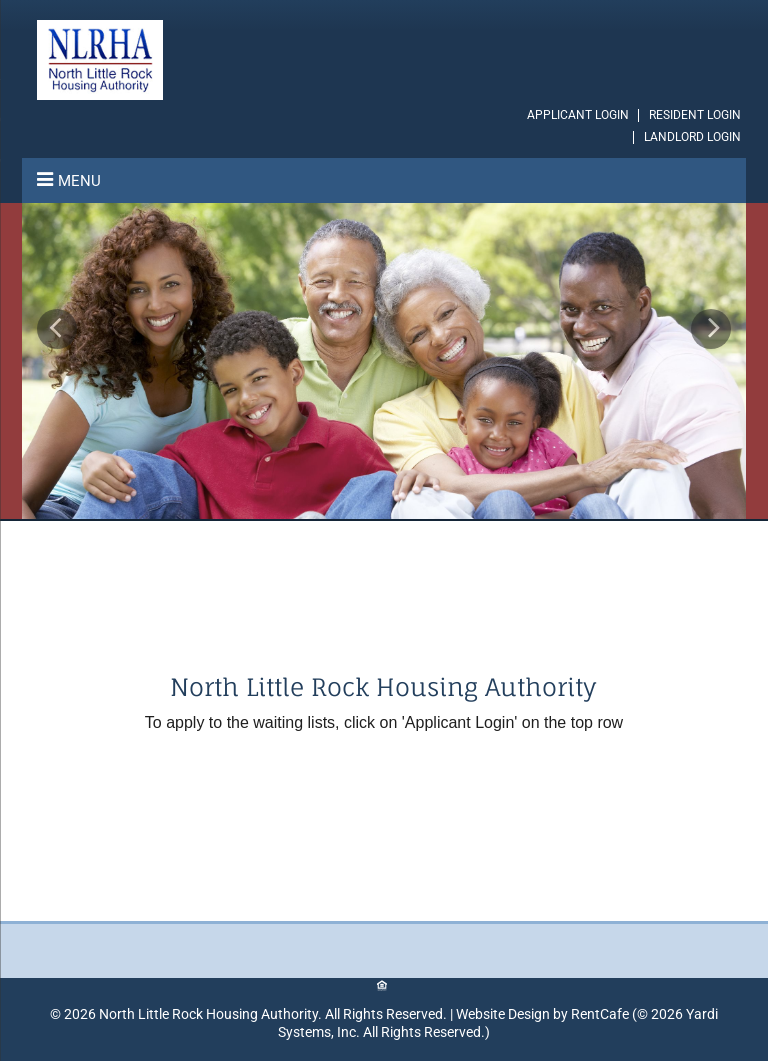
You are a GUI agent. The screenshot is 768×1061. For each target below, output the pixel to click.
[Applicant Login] (578, 115)
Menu (79, 181)
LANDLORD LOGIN (692, 137)
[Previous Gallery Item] (57, 329)
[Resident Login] (695, 115)
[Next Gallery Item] (711, 329)
